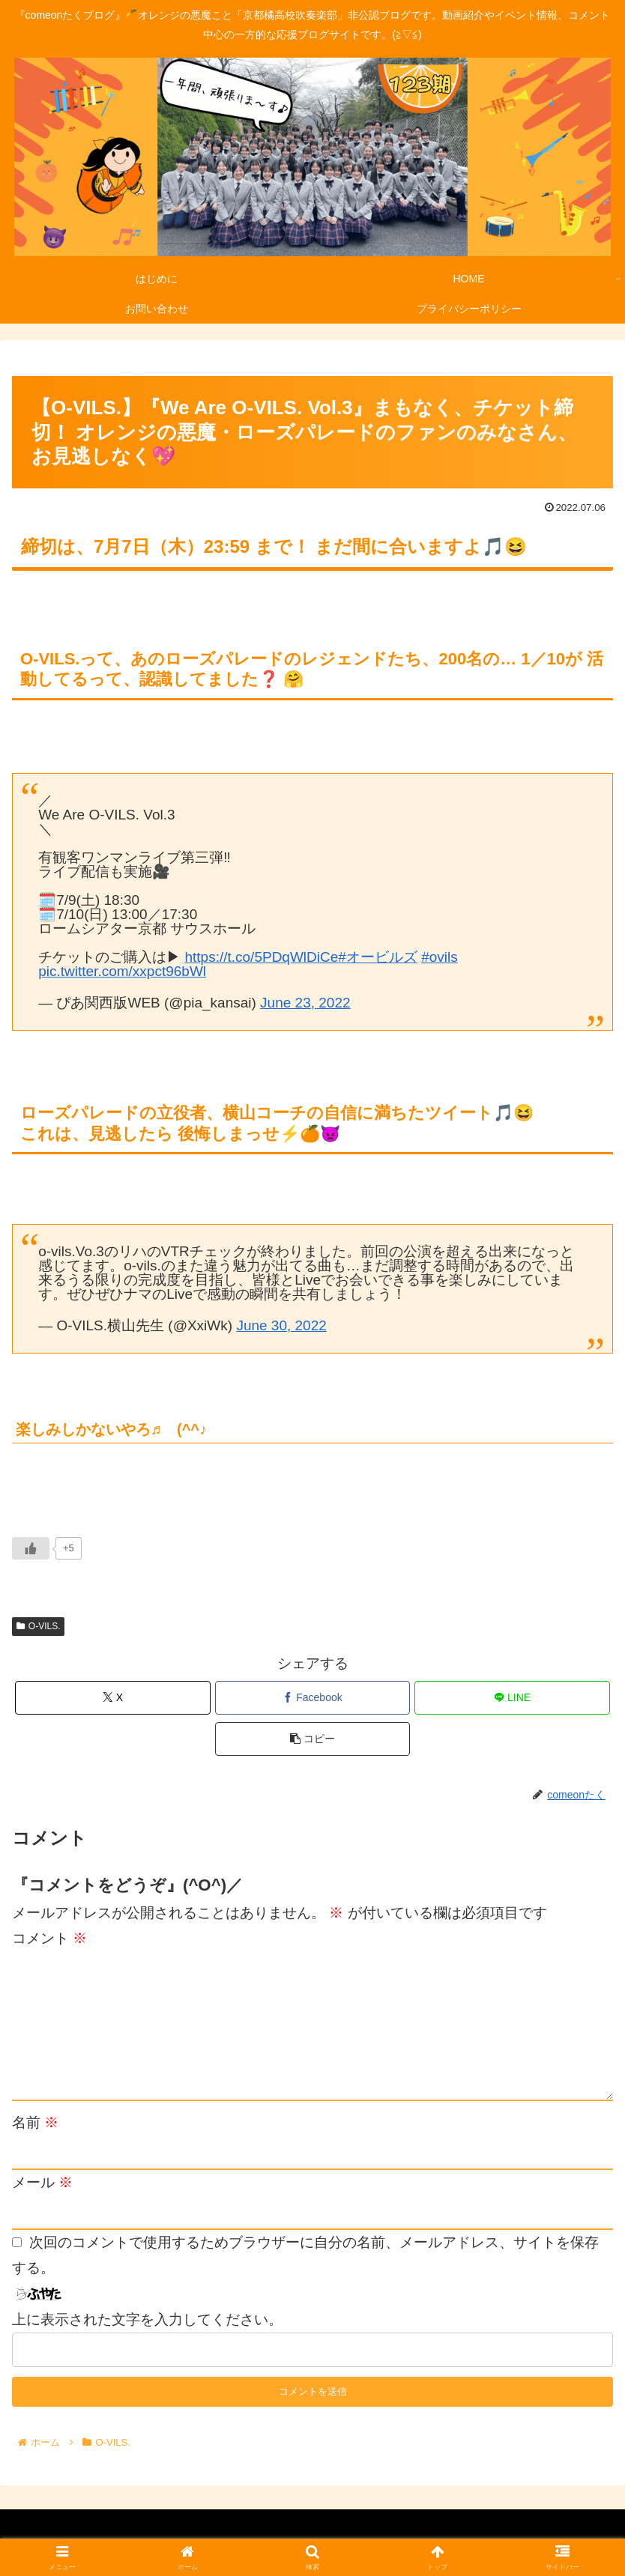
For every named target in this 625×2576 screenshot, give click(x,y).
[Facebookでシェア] (313, 1698)
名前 (35, 2122)
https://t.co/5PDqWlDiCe (261, 957)
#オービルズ (377, 957)
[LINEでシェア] (512, 1698)
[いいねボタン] (30, 1548)
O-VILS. (38, 1626)
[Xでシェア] (113, 1698)
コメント (49, 1938)
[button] (313, 1739)
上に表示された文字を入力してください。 (147, 2319)
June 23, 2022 (305, 1002)
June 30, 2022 (281, 1325)
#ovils (439, 957)
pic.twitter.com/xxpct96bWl (122, 971)
